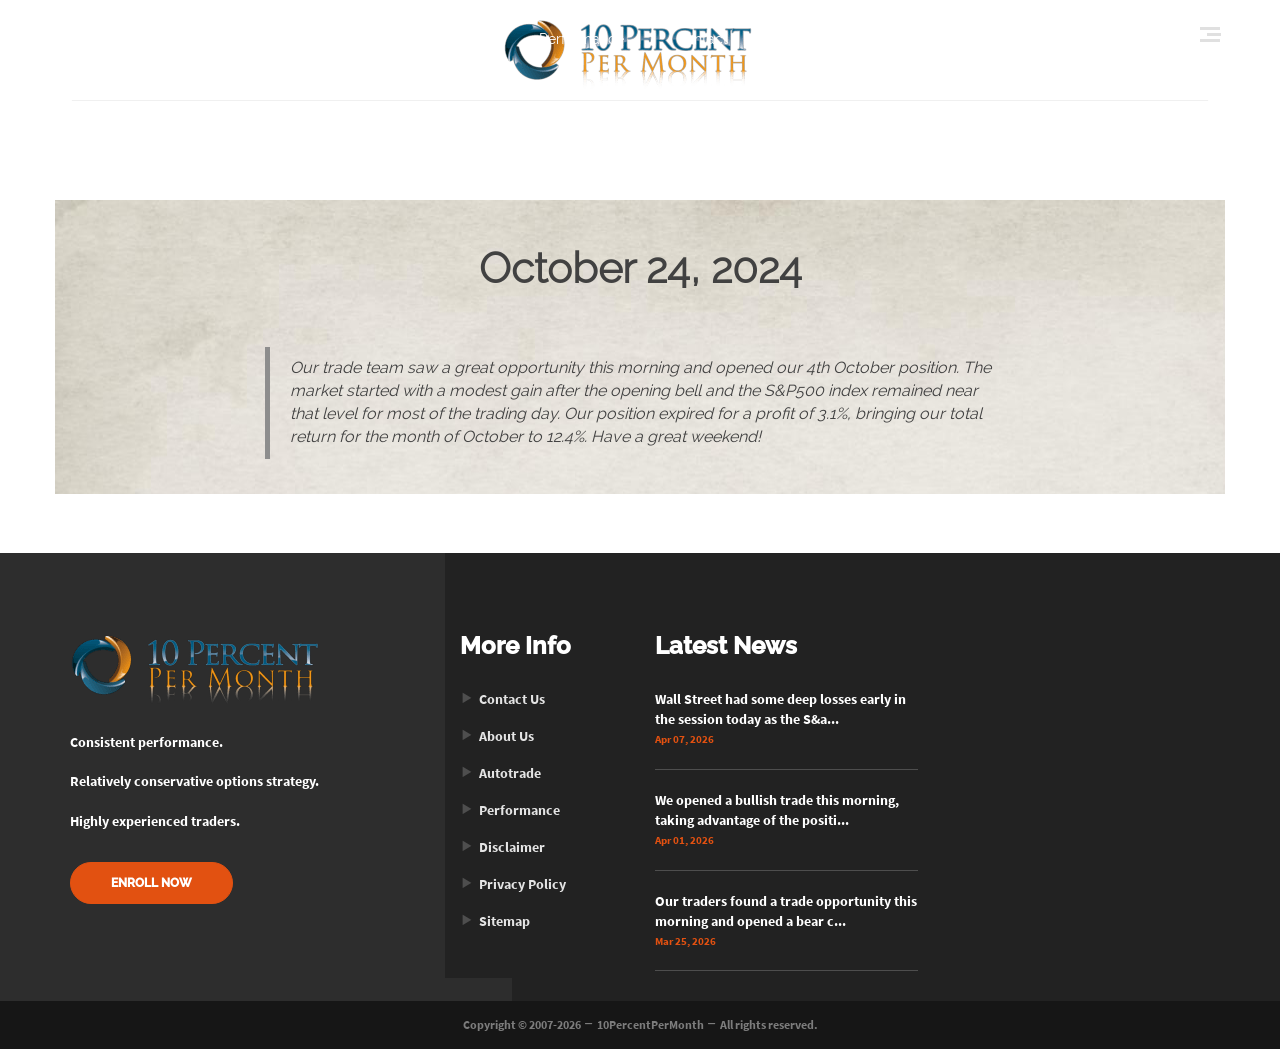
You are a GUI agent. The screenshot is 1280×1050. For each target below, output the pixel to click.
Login (897, 39)
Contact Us (502, 700)
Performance (581, 39)
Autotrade (500, 774)
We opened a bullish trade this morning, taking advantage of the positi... (777, 811)
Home (376, 39)
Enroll (799, 39)
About (467, 39)
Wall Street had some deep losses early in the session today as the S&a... (780, 710)
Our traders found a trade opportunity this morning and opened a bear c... (786, 912)
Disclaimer (502, 848)
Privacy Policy (513, 885)
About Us (497, 737)
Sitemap (495, 922)
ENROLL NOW (151, 885)
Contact (702, 39)
